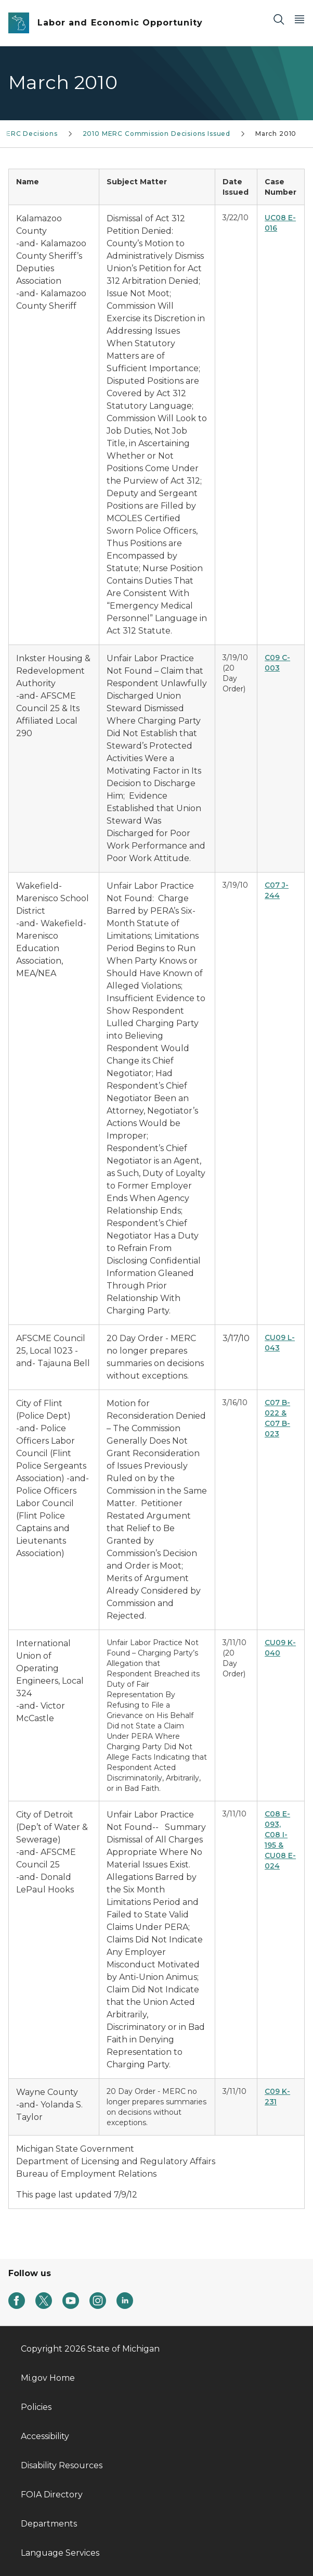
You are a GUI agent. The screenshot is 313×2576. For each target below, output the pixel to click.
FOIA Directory (52, 2494)
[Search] (278, 19)
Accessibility (45, 2436)
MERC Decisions (28, 133)
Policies (36, 2407)
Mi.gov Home (48, 2378)
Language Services (60, 2553)
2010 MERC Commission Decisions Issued (156, 133)
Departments (49, 2524)
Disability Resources (61, 2465)
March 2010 (275, 133)
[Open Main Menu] (299, 19)
